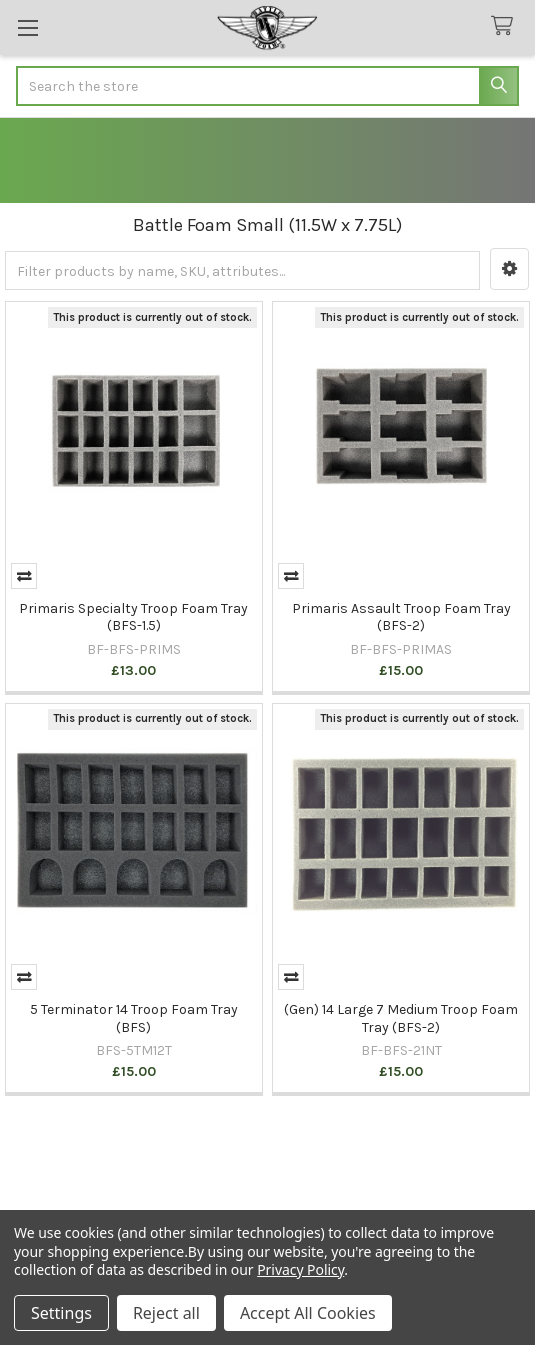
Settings (61, 1313)
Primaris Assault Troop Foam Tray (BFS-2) (401, 617)
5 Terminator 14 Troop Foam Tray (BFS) (134, 1018)
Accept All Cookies (308, 1313)
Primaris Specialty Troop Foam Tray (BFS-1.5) (133, 617)
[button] (509, 269)
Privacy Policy (300, 1269)
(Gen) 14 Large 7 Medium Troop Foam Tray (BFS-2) (401, 1018)
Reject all (166, 1313)
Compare (24, 576)
